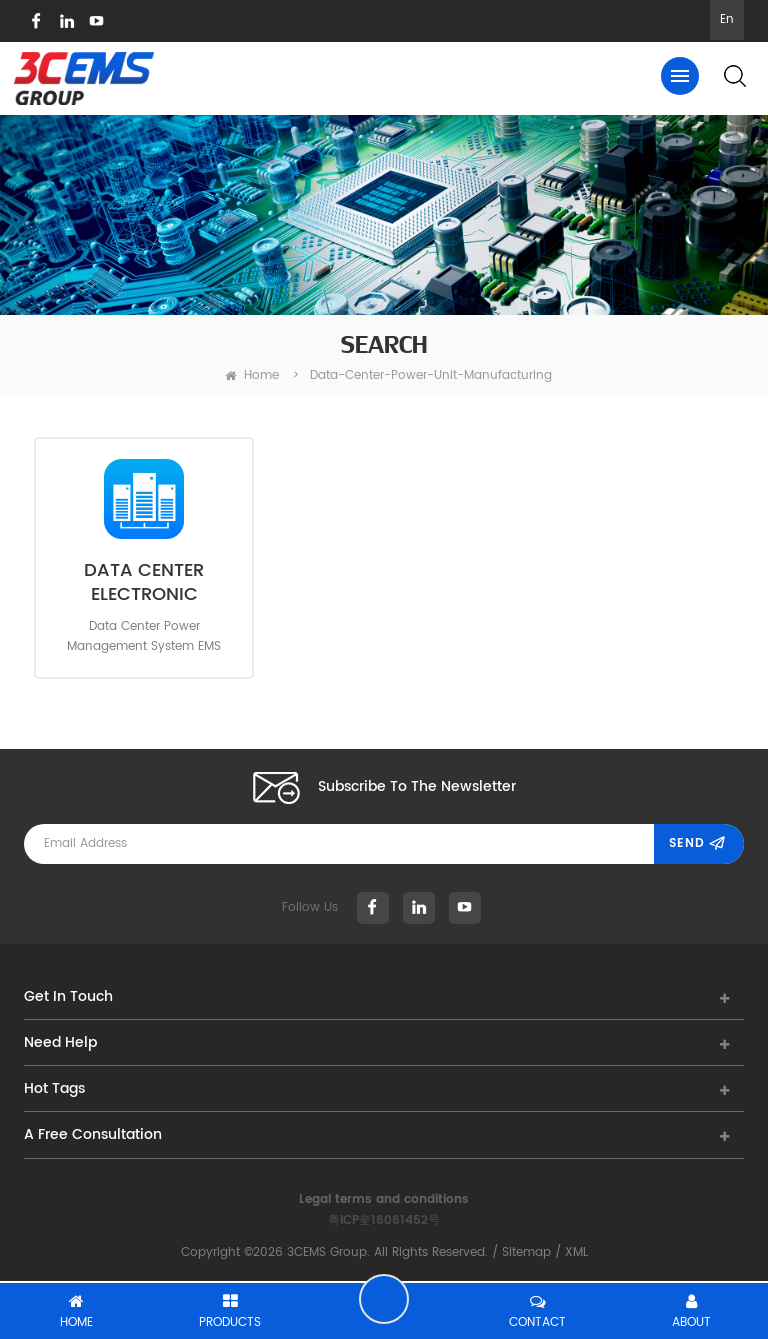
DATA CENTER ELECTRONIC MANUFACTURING (144, 583)
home (252, 375)
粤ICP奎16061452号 (384, 1220)
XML (576, 1252)
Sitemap (526, 1252)
